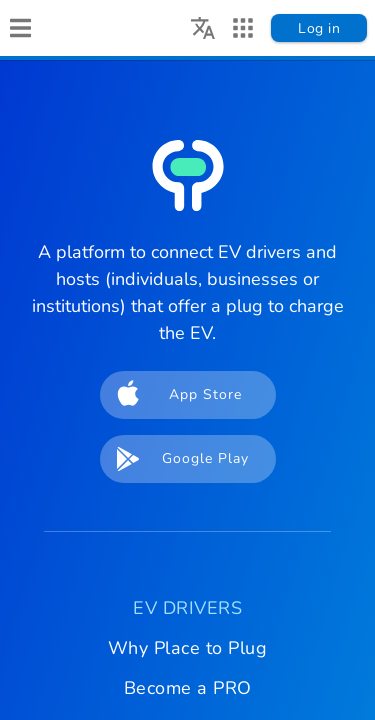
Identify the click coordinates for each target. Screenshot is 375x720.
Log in (319, 28)
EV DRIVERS (187, 608)
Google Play (177, 459)
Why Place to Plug (188, 648)
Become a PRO (188, 688)
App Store (173, 395)
